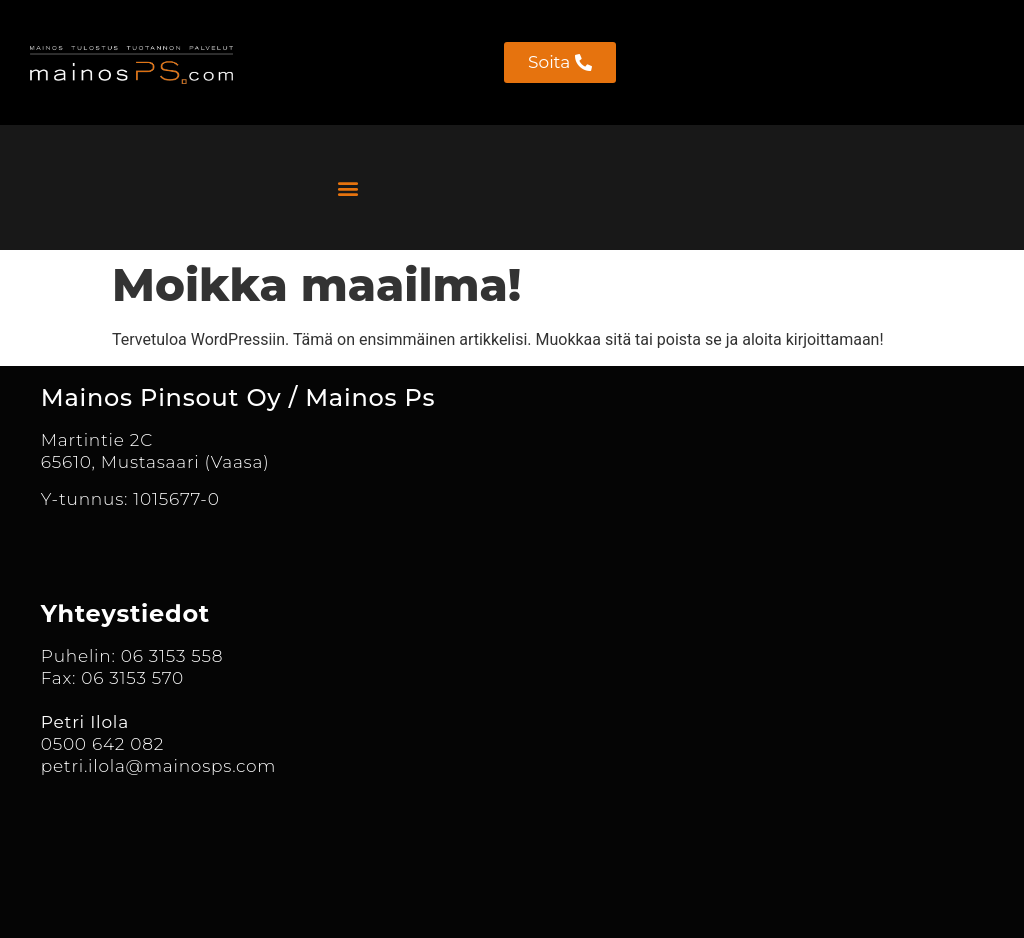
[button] (347, 187)
